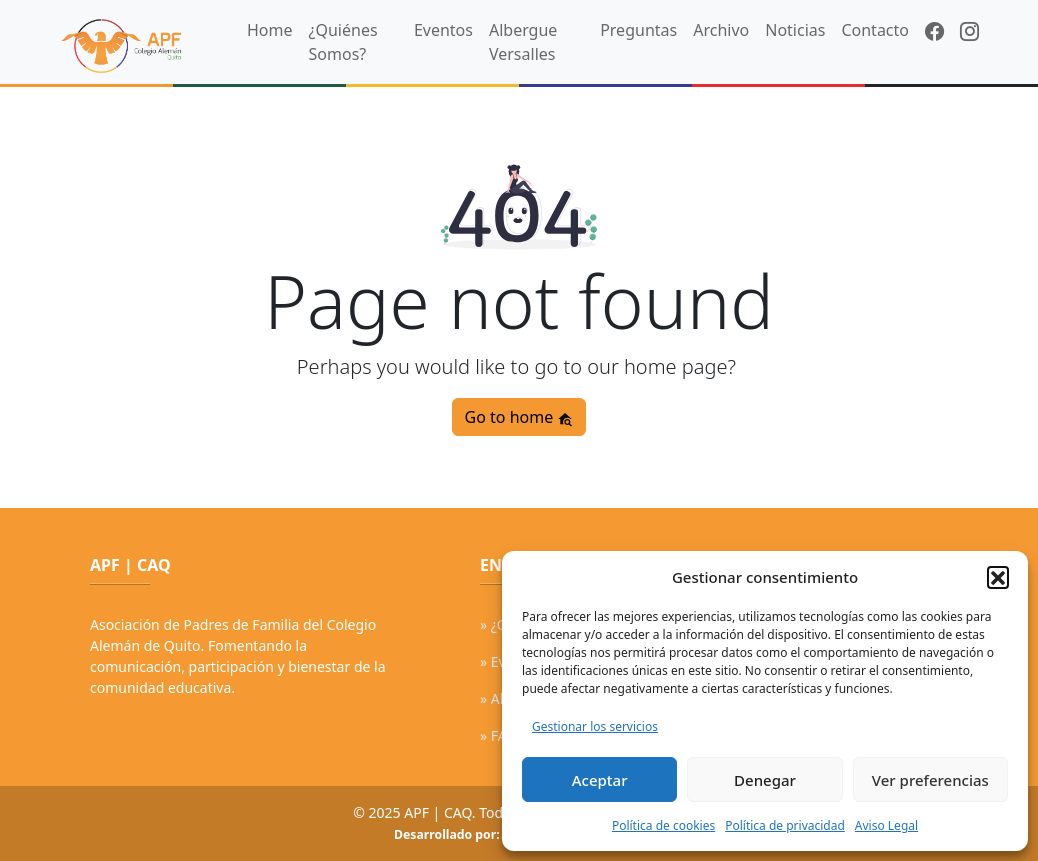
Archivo (721, 30)
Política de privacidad (785, 825)
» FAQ (498, 735)
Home (270, 30)
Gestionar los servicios (595, 726)
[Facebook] (934, 32)
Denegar (765, 780)
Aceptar (600, 780)
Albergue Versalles (523, 42)
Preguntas (638, 30)
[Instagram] (969, 32)
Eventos (443, 30)
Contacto (875, 30)
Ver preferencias (930, 780)
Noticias (795, 30)
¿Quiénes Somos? (343, 42)
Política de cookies (663, 825)
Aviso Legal (886, 825)
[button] (998, 577)
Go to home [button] (519, 417)
